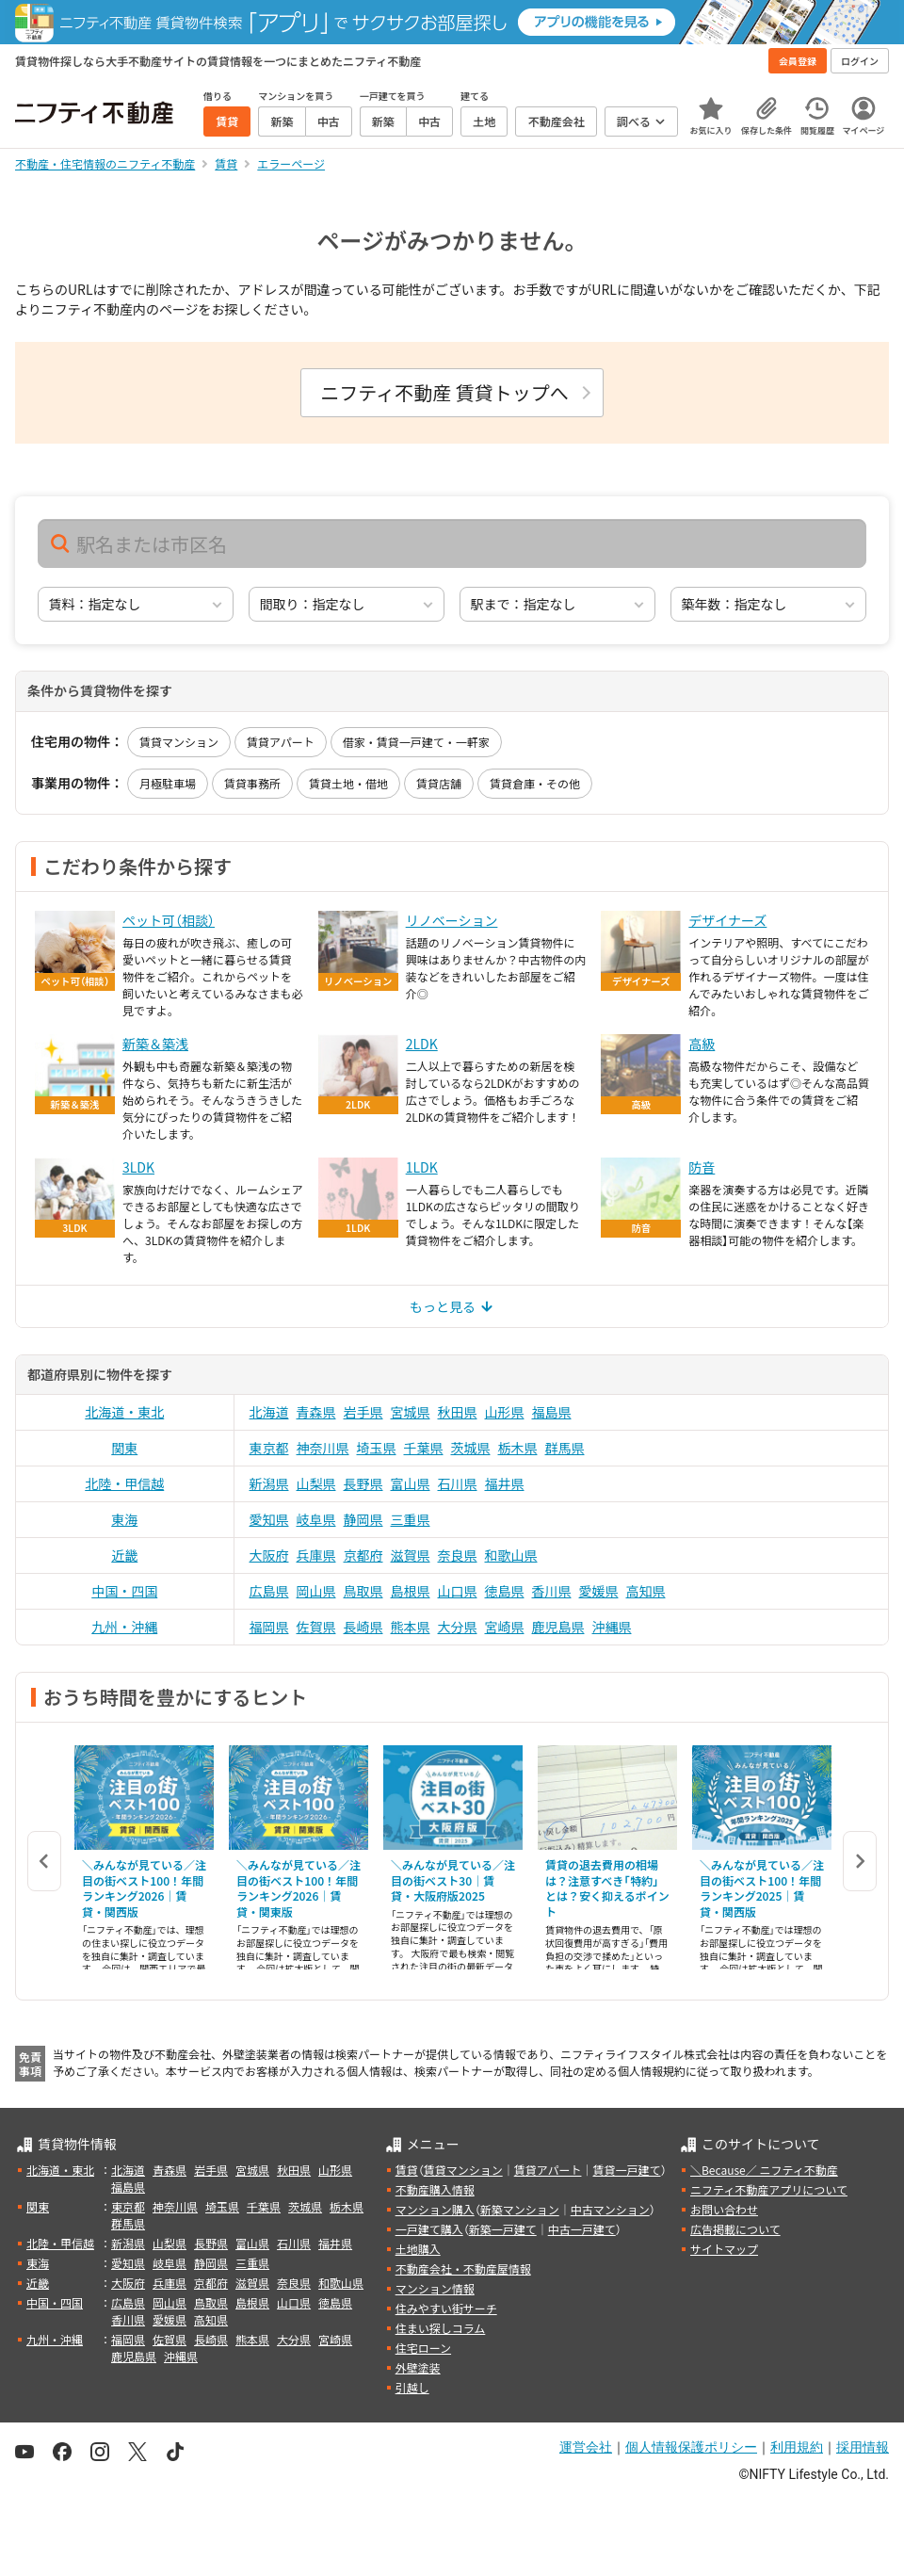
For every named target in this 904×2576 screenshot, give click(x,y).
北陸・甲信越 (124, 1483)
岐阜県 (316, 1519)
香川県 (552, 1590)
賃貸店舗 (438, 783)
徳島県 (505, 1590)
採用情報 (862, 2446)
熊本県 (410, 1626)
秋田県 (457, 1411)
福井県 (505, 1483)
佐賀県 (316, 1626)
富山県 (410, 1483)
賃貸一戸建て (626, 2170)
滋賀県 (410, 1555)
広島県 (269, 1590)
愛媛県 (599, 1590)
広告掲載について (735, 2229)
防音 (701, 1167)
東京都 (269, 1447)
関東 (124, 1447)
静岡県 (363, 1519)
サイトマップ (724, 2249)
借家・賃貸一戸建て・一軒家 (416, 742)
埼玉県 (376, 1447)
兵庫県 (316, 1555)
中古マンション (610, 2209)
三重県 (410, 1519)
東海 (124, 1519)
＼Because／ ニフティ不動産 (764, 2170)
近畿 (124, 1555)
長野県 (363, 1483)
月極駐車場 (167, 783)
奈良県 (457, 1555)
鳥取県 (363, 1590)
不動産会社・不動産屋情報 (463, 2268)
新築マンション (519, 2209)
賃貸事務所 (252, 783)
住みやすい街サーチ (446, 2308)
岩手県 (363, 1411)
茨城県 (471, 1447)
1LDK (422, 1167)
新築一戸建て (503, 2229)
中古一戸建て (582, 2229)
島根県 (410, 1590)
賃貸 (407, 2170)
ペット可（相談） (168, 920)
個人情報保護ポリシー (691, 2446)
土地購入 (418, 2249)
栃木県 (518, 1447)
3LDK (138, 1167)
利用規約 (796, 2446)
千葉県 (424, 1447)
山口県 (457, 1590)
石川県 (457, 1483)
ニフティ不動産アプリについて (769, 2189)
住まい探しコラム (441, 2328)
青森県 (316, 1411)
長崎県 (363, 1626)
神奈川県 (323, 1447)
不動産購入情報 (435, 2189)
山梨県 (316, 1483)
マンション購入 (435, 2209)
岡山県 (316, 1590)
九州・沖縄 (124, 1626)
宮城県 (410, 1411)
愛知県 (269, 1519)
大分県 (457, 1626)
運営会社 (585, 2446)
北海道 (269, 1411)
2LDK (422, 1043)
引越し (412, 2387)
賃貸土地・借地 (348, 783)
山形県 (505, 1411)
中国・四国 (124, 1590)
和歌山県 (511, 1555)
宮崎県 (505, 1626)
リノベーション (452, 920)
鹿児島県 (558, 1626)
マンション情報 (435, 2288)
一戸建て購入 (429, 2229)
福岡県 (269, 1626)
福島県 (552, 1411)
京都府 (363, 1555)
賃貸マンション (178, 742)
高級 (701, 1043)
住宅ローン (423, 2348)
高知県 (646, 1590)
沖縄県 (612, 1626)
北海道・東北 (124, 1411)
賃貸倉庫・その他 (535, 783)
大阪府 (269, 1555)
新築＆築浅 (155, 1043)
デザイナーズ (727, 920)
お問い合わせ (724, 2209)
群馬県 (565, 1447)
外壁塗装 (418, 2367)
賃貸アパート (281, 742)
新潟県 (269, 1483)
